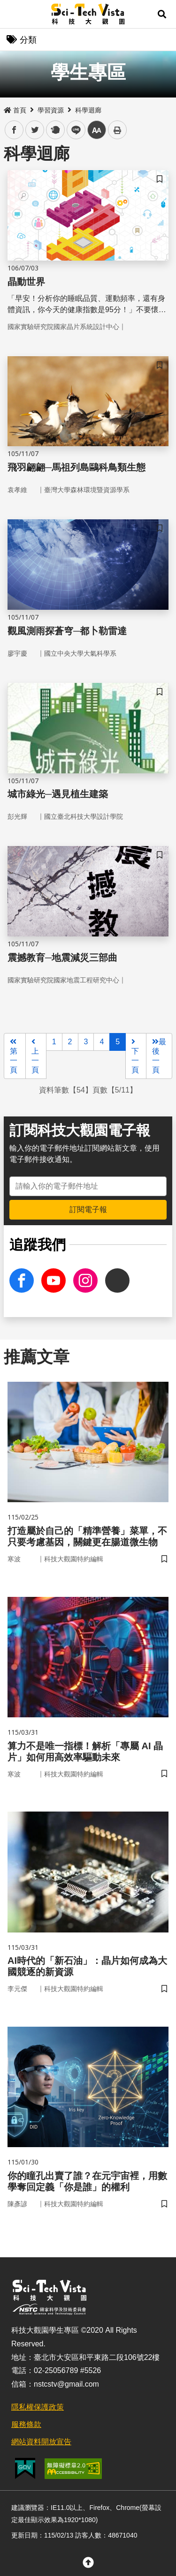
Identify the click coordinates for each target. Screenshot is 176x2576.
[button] (162, 14)
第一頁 (13, 1056)
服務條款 (26, 2424)
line (73, 130)
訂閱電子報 (88, 1209)
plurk (54, 130)
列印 (117, 129)
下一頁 (135, 1056)
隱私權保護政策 (37, 2407)
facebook (14, 130)
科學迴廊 (88, 110)
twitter (35, 130)
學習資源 (51, 110)
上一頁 (35, 1056)
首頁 (15, 110)
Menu (14, 14)
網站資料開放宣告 (41, 2442)
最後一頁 (159, 1056)
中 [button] (96, 130)
